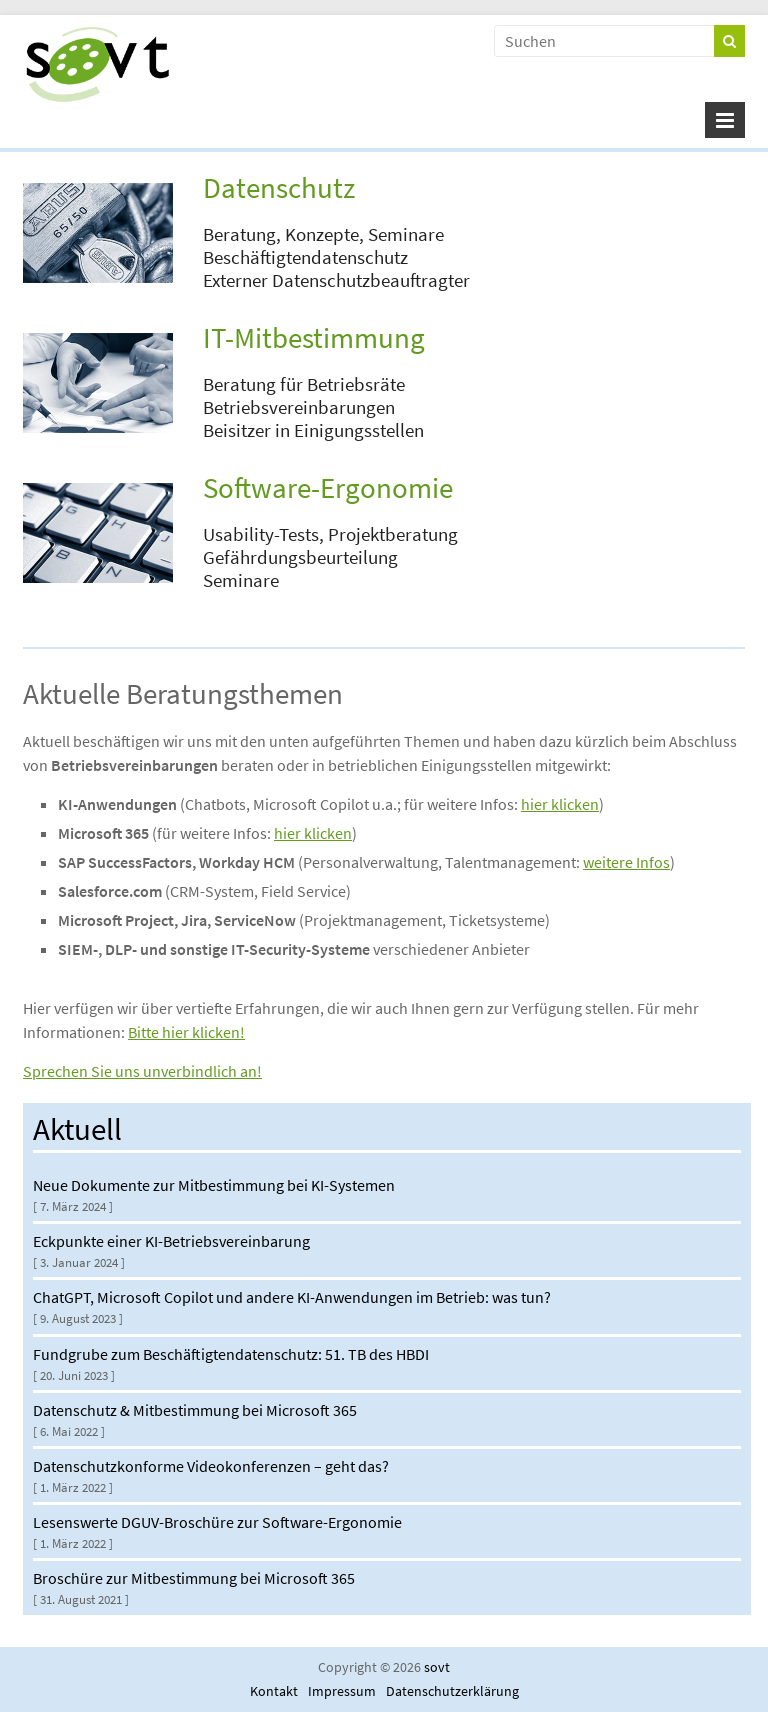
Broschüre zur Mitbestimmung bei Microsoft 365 (194, 1578)
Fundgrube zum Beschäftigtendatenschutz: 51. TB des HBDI (231, 1354)
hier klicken (560, 804)
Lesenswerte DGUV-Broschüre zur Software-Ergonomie (217, 1522)
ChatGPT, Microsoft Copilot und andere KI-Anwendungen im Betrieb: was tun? (292, 1297)
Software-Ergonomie (328, 488)
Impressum (342, 1691)
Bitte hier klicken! (186, 1032)
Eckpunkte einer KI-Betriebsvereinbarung (171, 1241)
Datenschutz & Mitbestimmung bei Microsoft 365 (195, 1410)
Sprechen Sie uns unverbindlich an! (142, 1071)
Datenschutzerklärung (452, 1691)
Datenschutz (279, 188)
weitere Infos (626, 862)
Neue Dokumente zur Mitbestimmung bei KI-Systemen (214, 1185)
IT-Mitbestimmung (314, 338)
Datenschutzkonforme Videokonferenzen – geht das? (211, 1466)
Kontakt (274, 1691)
